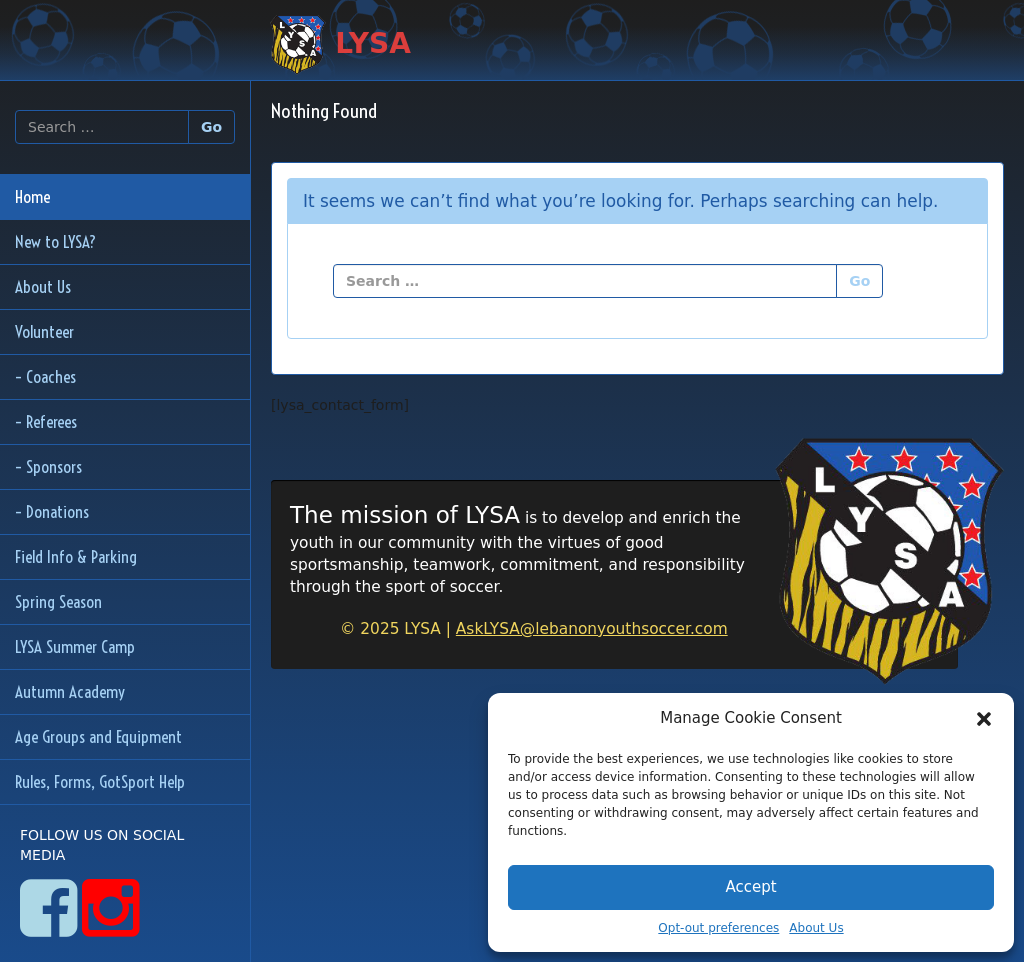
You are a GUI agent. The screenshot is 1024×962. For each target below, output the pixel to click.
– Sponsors (48, 466)
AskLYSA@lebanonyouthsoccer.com (592, 629)
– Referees (46, 421)
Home (32, 196)
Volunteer (44, 331)
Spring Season (58, 601)
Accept (750, 887)
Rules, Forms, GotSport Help (100, 781)
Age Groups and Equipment (98, 736)
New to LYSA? (55, 241)
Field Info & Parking (76, 556)
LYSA (340, 45)
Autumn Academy (70, 691)
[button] (984, 719)
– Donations (52, 511)
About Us (816, 928)
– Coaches (45, 376)
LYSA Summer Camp (75, 646)
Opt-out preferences (718, 928)
